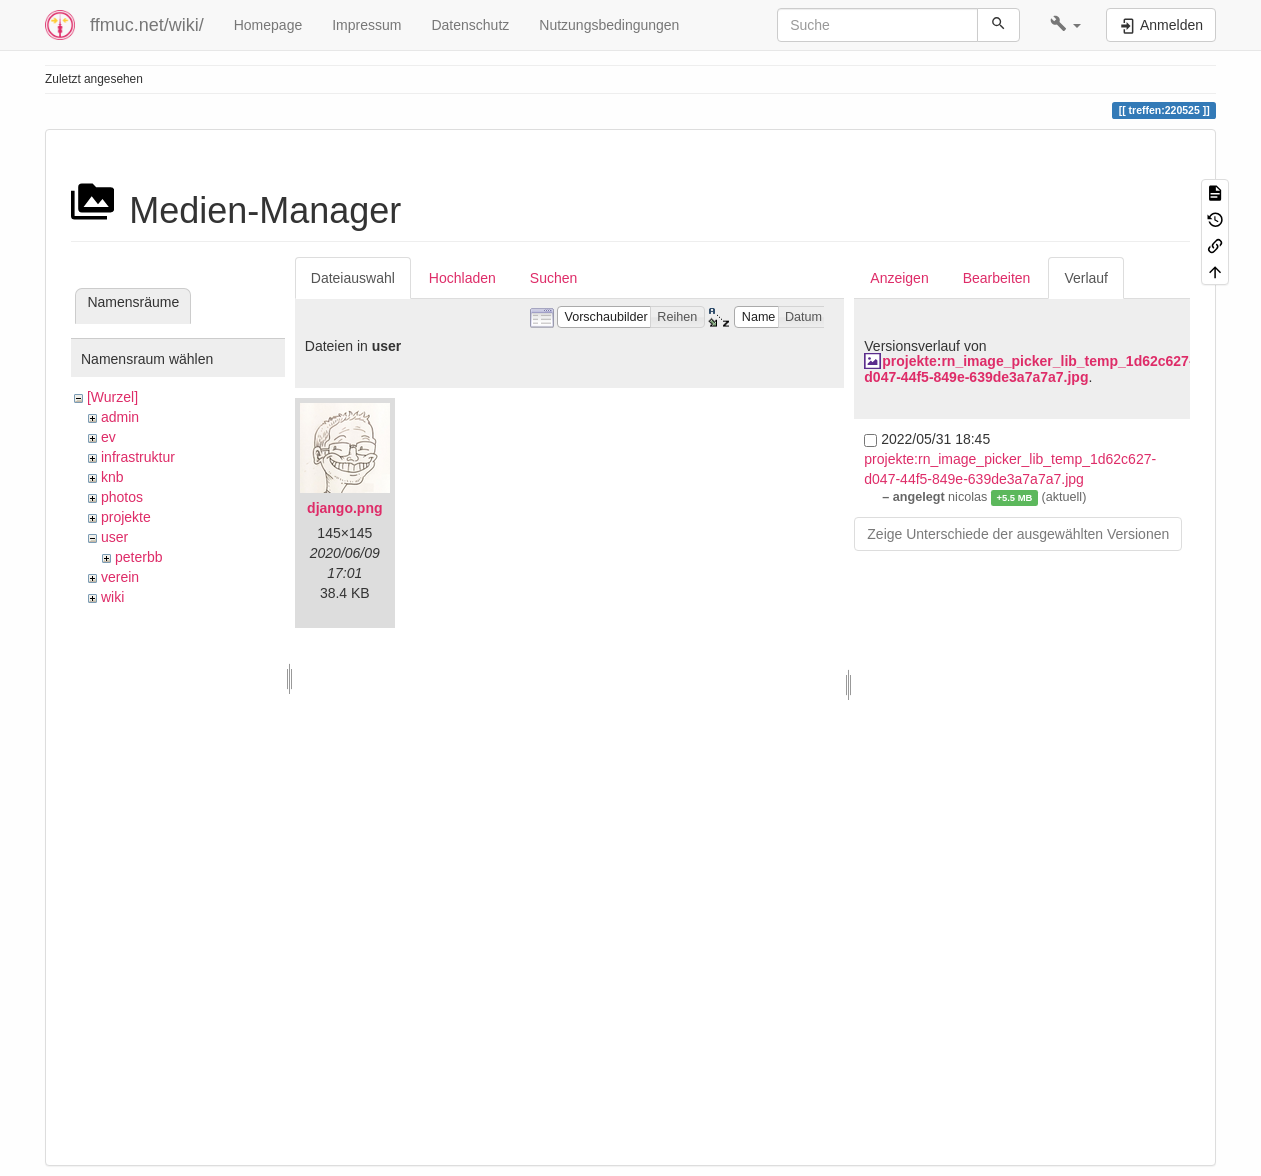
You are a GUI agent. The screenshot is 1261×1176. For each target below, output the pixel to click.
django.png (344, 508)
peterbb (138, 557)
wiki (112, 597)
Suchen (553, 278)
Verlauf (1086, 278)
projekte (126, 517)
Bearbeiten (997, 278)
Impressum (366, 25)
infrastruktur (138, 457)
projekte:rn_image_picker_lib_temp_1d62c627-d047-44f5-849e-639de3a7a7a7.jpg (1028, 368)
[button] (1065, 25)
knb (112, 477)
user (114, 537)
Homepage (268, 25)
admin (120, 417)
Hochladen (462, 278)
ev (108, 437)
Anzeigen (899, 278)
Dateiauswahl (353, 278)
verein (120, 577)
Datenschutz (470, 25)
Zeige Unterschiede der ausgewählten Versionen (1018, 534)
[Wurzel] (112, 397)
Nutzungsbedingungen (609, 25)
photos (122, 497)
